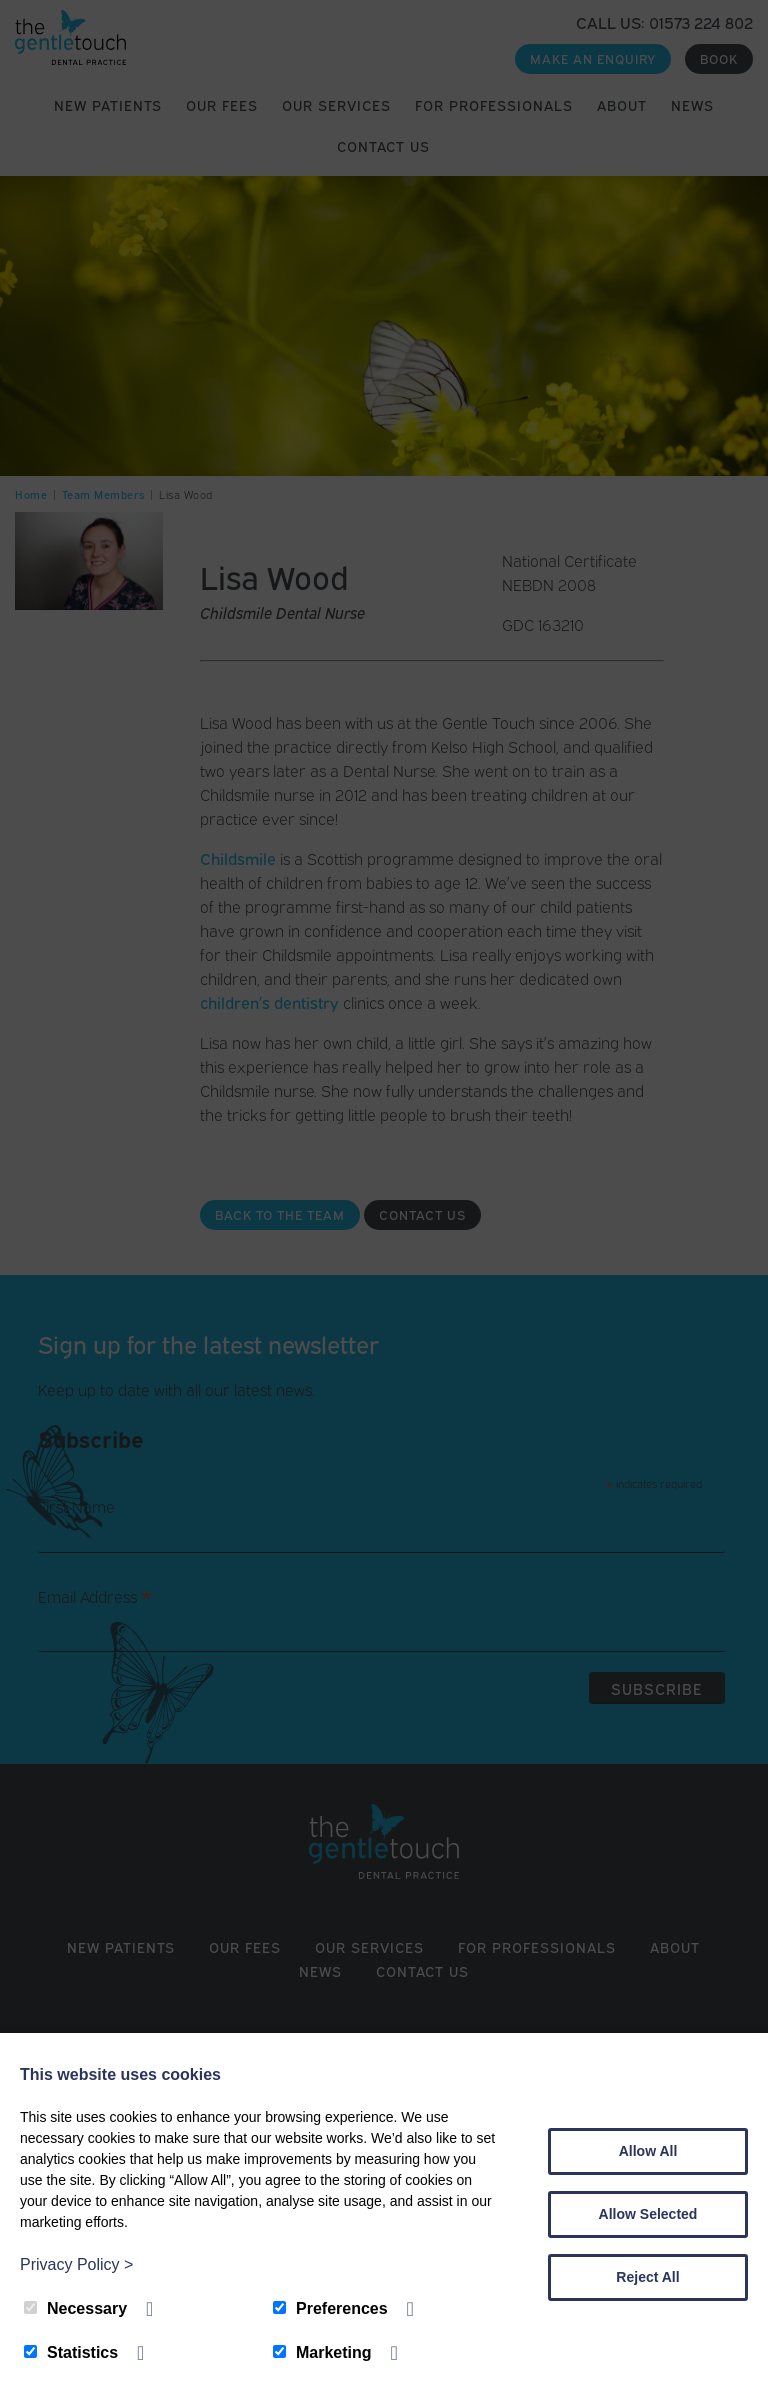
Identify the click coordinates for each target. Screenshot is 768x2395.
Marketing (322, 2352)
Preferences (330, 2308)
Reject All (647, 2277)
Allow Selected (648, 2214)
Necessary (75, 2308)
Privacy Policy (76, 2264)
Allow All (648, 2151)
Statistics (71, 2352)
